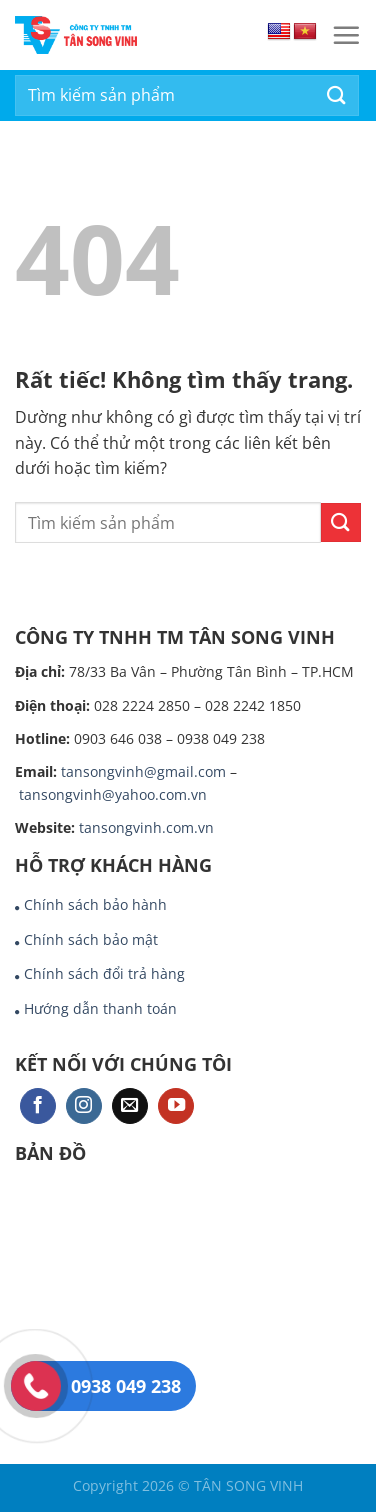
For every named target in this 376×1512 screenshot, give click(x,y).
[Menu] (346, 35)
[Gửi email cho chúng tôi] (130, 1106)
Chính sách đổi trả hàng (104, 973)
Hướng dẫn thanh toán (100, 1008)
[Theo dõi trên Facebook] (38, 1106)
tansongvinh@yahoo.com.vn (113, 794)
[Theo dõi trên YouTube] (176, 1106)
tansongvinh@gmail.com (143, 771)
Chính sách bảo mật (91, 939)
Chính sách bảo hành (95, 904)
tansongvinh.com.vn (146, 827)
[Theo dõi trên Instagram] (84, 1106)
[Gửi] (337, 95)
